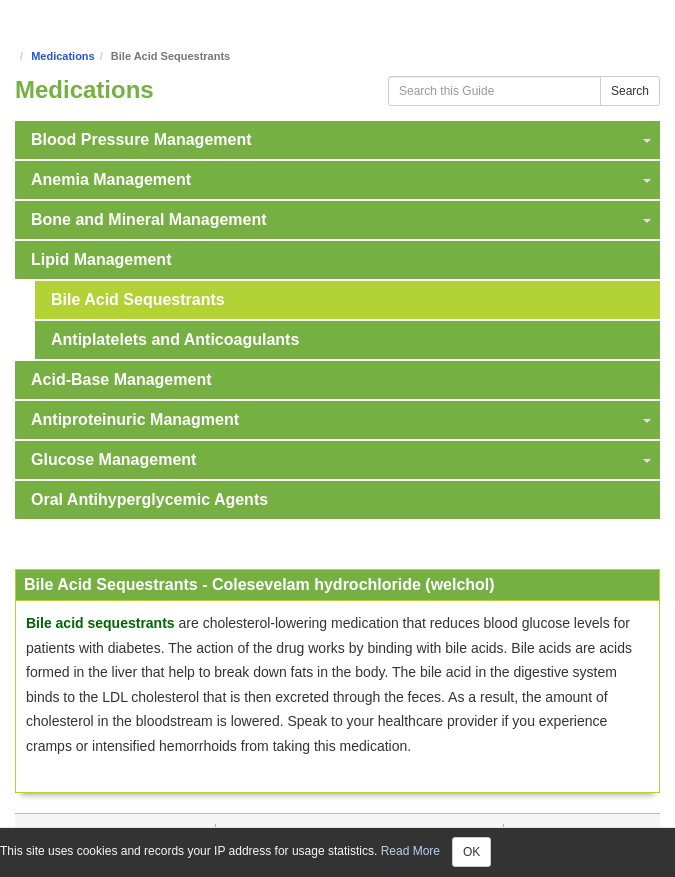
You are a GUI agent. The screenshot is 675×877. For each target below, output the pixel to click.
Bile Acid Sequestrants (138, 299)
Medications (63, 56)
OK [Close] (471, 852)
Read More (410, 851)
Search (630, 91)
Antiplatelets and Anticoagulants (175, 339)
